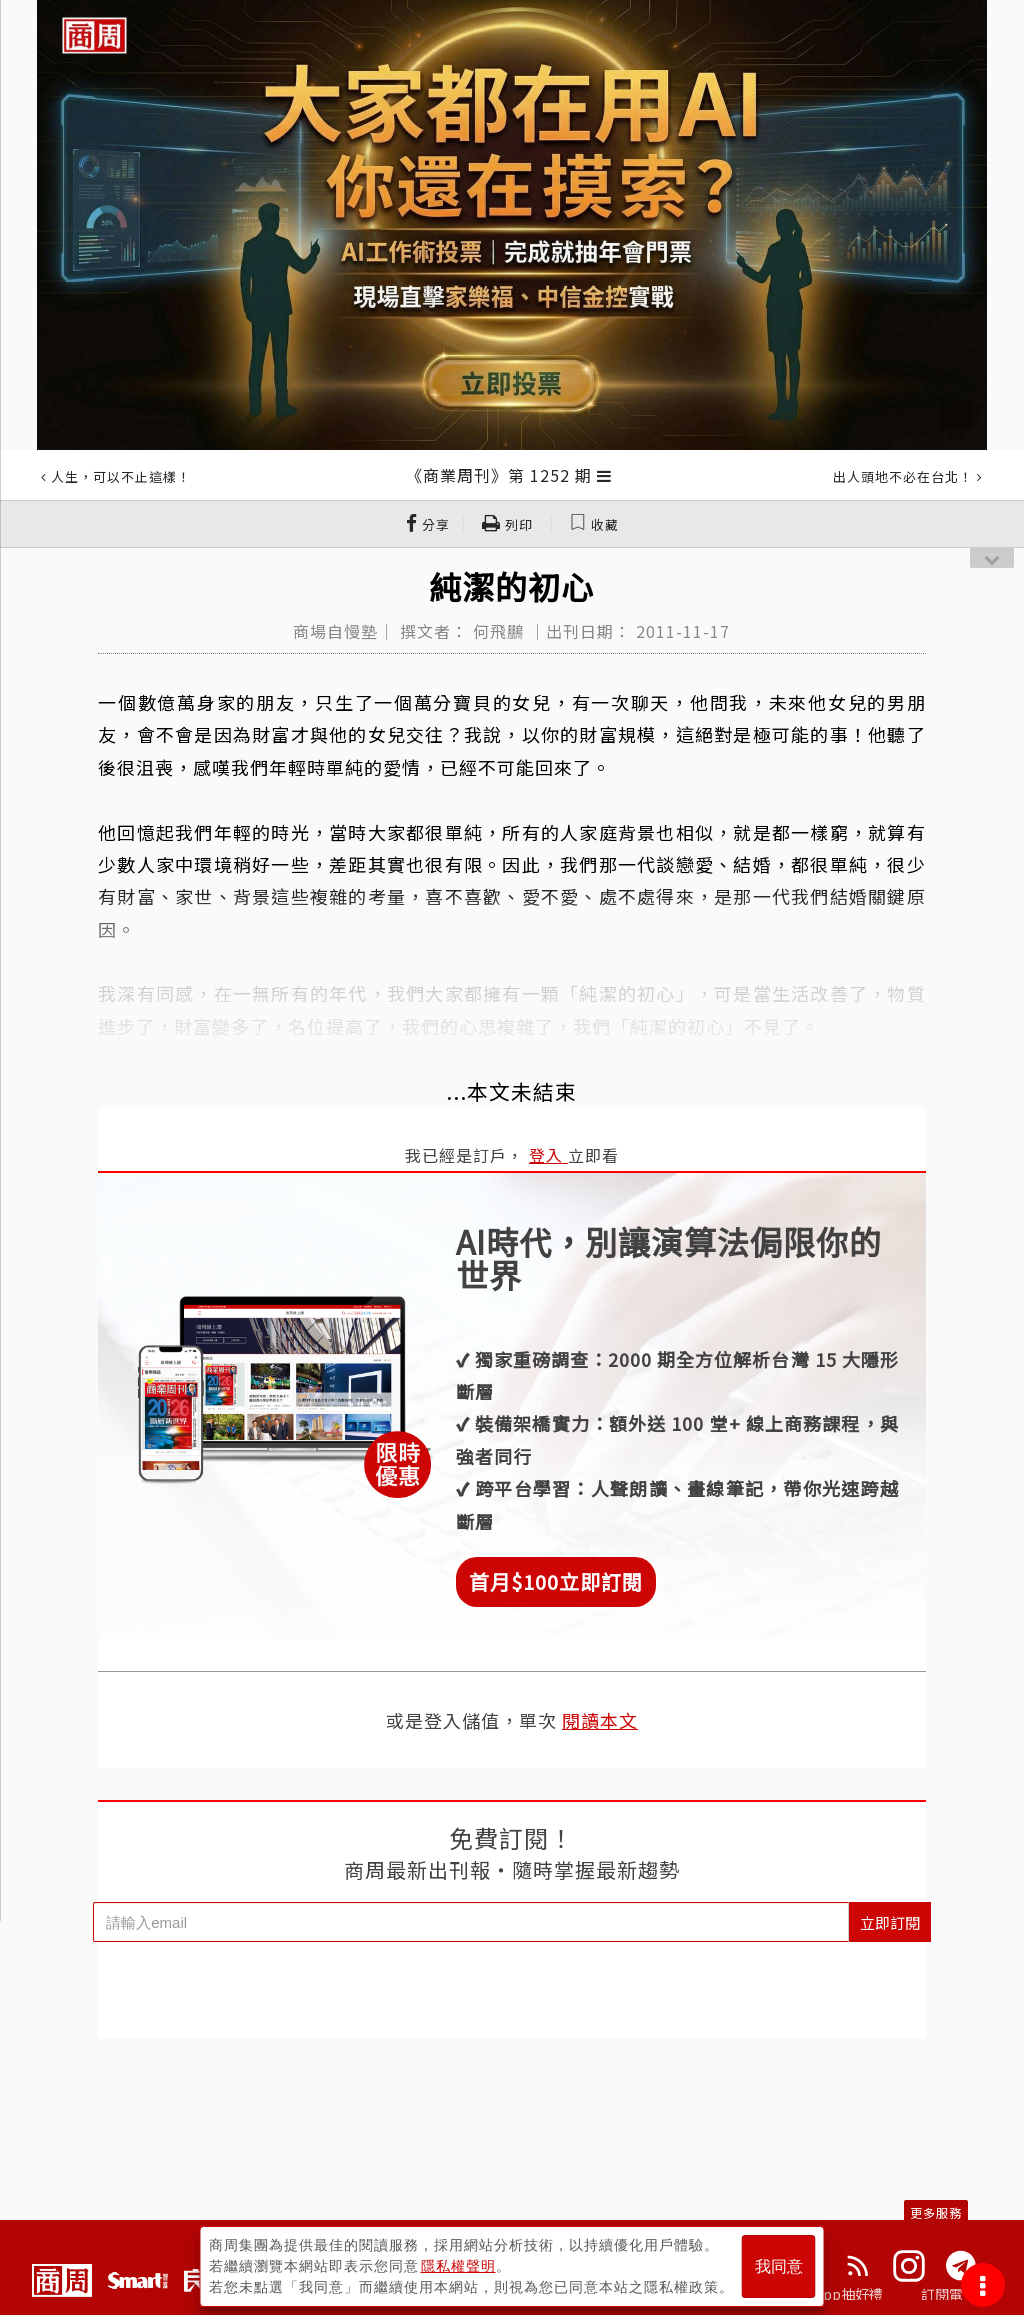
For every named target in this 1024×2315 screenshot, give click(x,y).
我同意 (779, 2266)
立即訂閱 (890, 1922)
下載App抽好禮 (834, 2294)
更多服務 (936, 2212)
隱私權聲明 (458, 2266)
